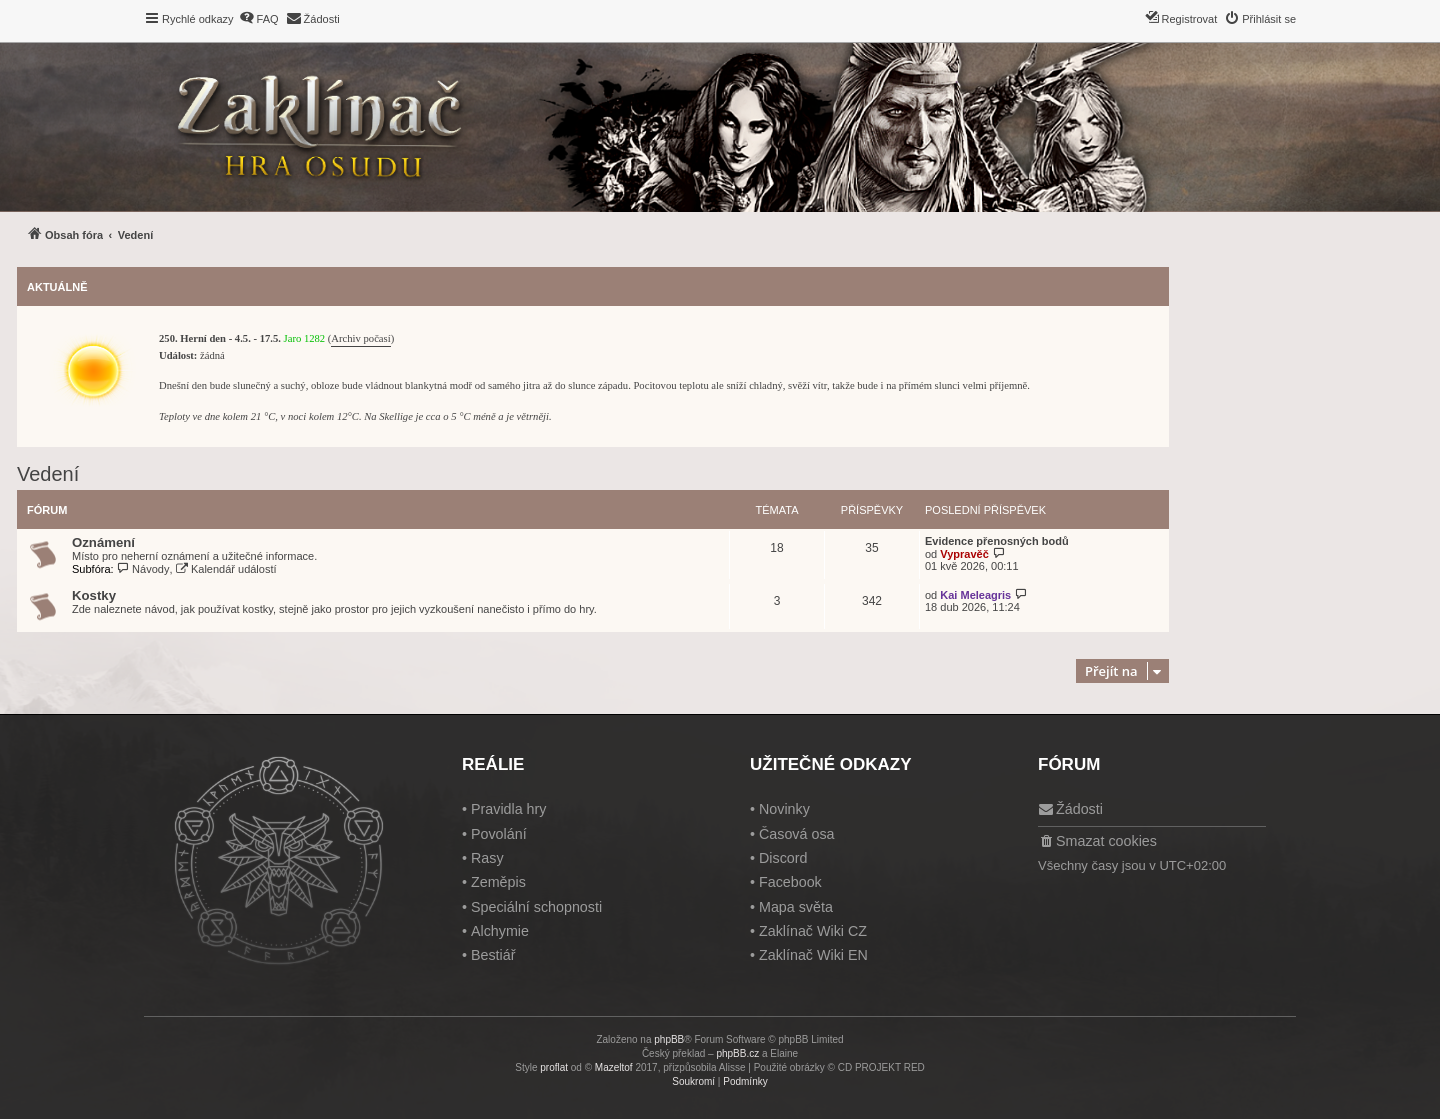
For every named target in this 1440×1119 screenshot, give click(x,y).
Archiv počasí (360, 338)
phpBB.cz (737, 1053)
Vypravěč (964, 554)
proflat (554, 1067)
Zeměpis (498, 882)
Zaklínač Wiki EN (813, 955)
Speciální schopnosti (536, 907)
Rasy (487, 858)
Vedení (48, 474)
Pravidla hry (509, 809)
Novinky (784, 809)
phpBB (669, 1039)
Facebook (790, 882)
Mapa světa (796, 907)
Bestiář (493, 955)
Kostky (94, 595)
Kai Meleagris (975, 595)
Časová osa (797, 834)
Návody (143, 569)
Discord (783, 858)
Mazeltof (614, 1067)
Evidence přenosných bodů (997, 541)
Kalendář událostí (226, 569)
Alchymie (500, 931)
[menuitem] (259, 19)
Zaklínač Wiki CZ (813, 931)
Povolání (499, 834)
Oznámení (103, 542)
